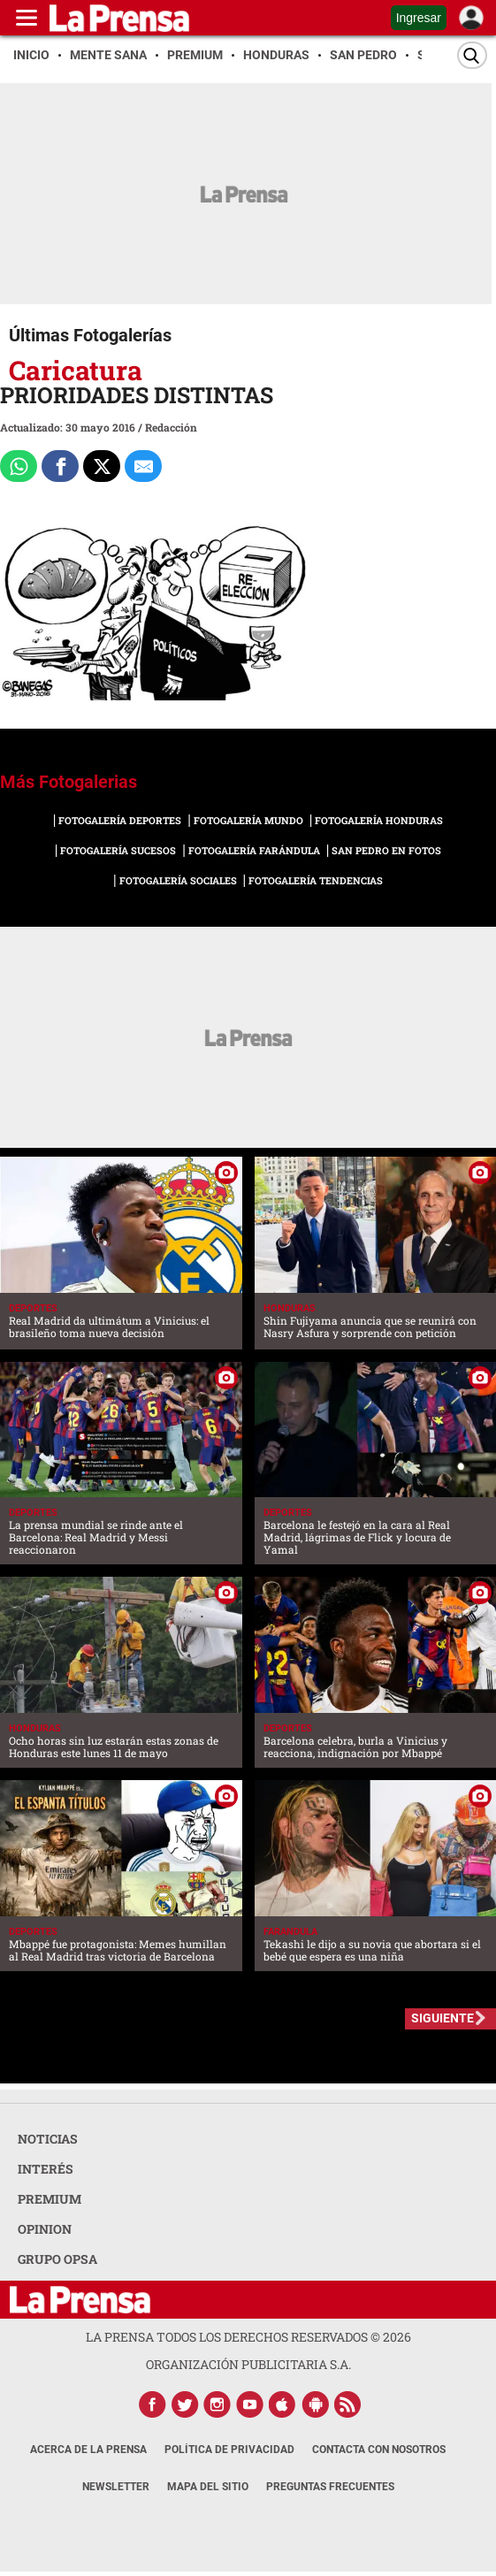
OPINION (45, 2229)
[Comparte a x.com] (101, 466)
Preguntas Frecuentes (330, 2486)
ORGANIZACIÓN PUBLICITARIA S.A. (248, 2364)
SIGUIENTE (442, 2018)
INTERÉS (45, 2168)
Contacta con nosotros (379, 2449)
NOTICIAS (48, 2138)
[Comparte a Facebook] (60, 466)
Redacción (171, 427)
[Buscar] (472, 55)
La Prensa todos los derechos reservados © (248, 2336)
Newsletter (115, 2486)
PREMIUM (49, 2198)
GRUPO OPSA (57, 2259)
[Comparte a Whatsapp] (18, 466)
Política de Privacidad (229, 2449)
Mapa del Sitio (207, 2486)
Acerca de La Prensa (88, 2449)
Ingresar (418, 18)
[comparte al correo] (143, 466)
